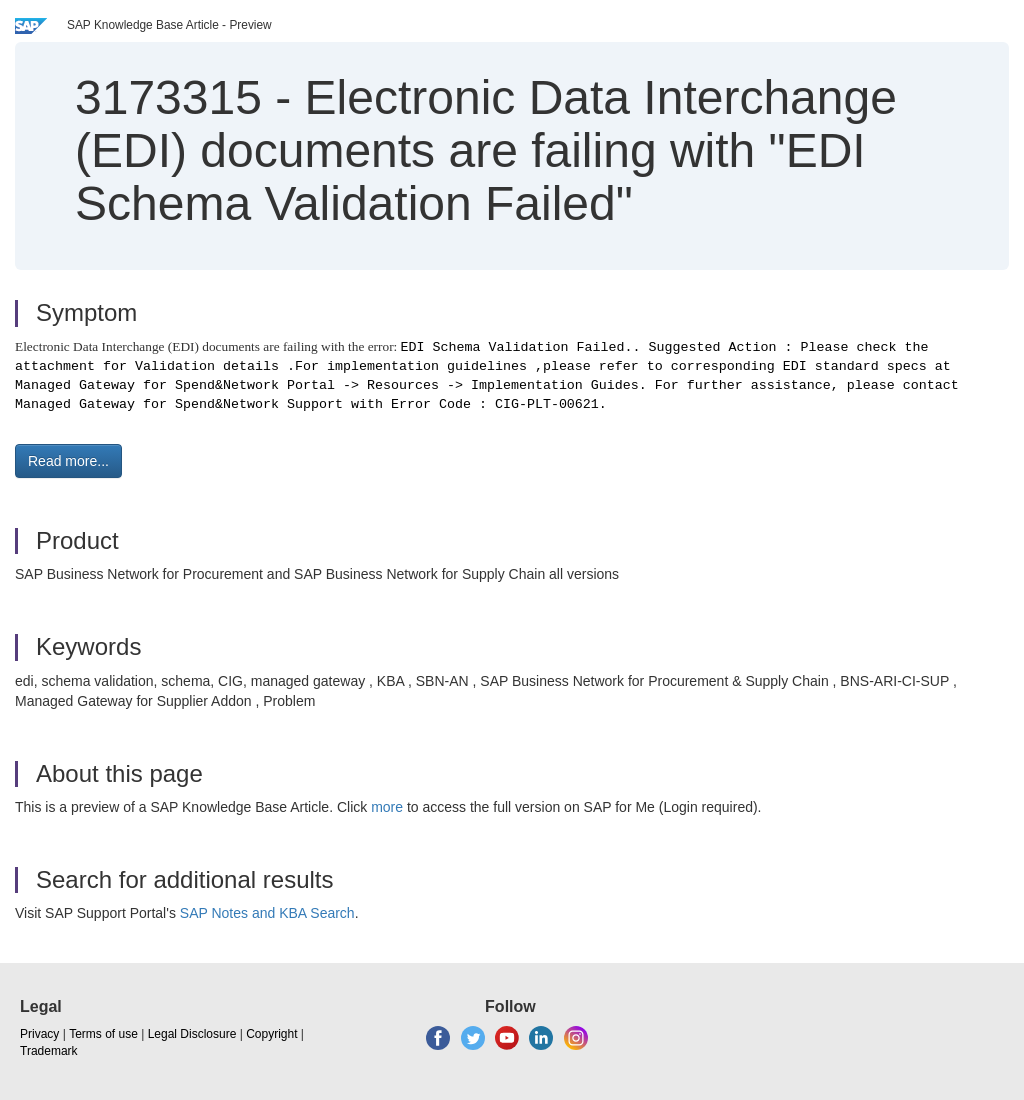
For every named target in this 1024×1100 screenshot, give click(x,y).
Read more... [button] (68, 461)
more (387, 807)
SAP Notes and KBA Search (267, 913)
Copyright (271, 1034)
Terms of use (103, 1034)
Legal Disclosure (192, 1034)
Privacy (39, 1034)
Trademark (49, 1051)
